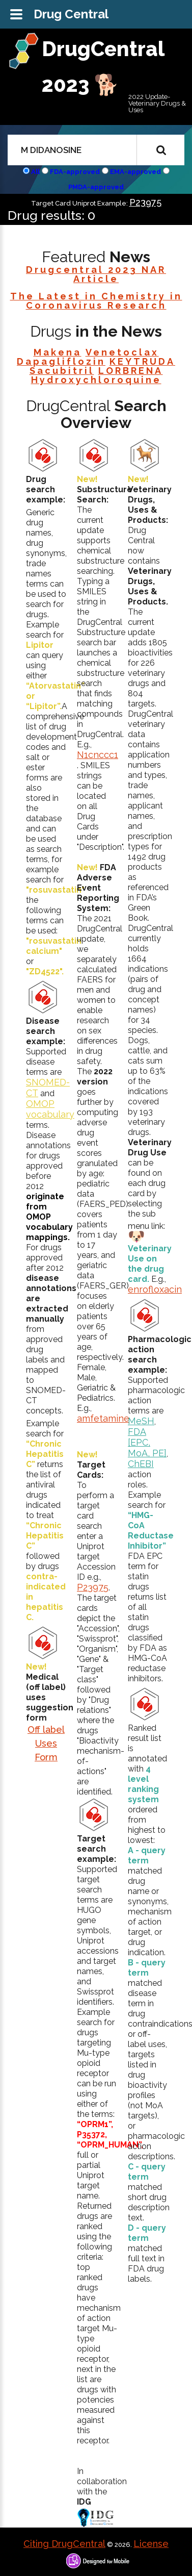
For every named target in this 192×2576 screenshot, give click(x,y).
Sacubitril (62, 370)
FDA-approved (75, 171)
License (151, 2543)
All (35, 171)
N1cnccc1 (97, 754)
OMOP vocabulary (50, 1109)
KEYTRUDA (142, 361)
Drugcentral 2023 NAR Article (96, 274)
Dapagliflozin (61, 361)
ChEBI (141, 1463)
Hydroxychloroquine (96, 379)
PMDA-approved (96, 187)
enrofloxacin (155, 1289)
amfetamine (103, 1418)
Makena (57, 352)
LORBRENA (130, 370)
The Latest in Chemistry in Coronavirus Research (96, 301)
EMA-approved (135, 171)
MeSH (141, 1421)
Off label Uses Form (46, 1743)
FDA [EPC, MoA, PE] (147, 1442)
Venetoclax (122, 352)
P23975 (145, 202)
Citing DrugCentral (64, 2543)
